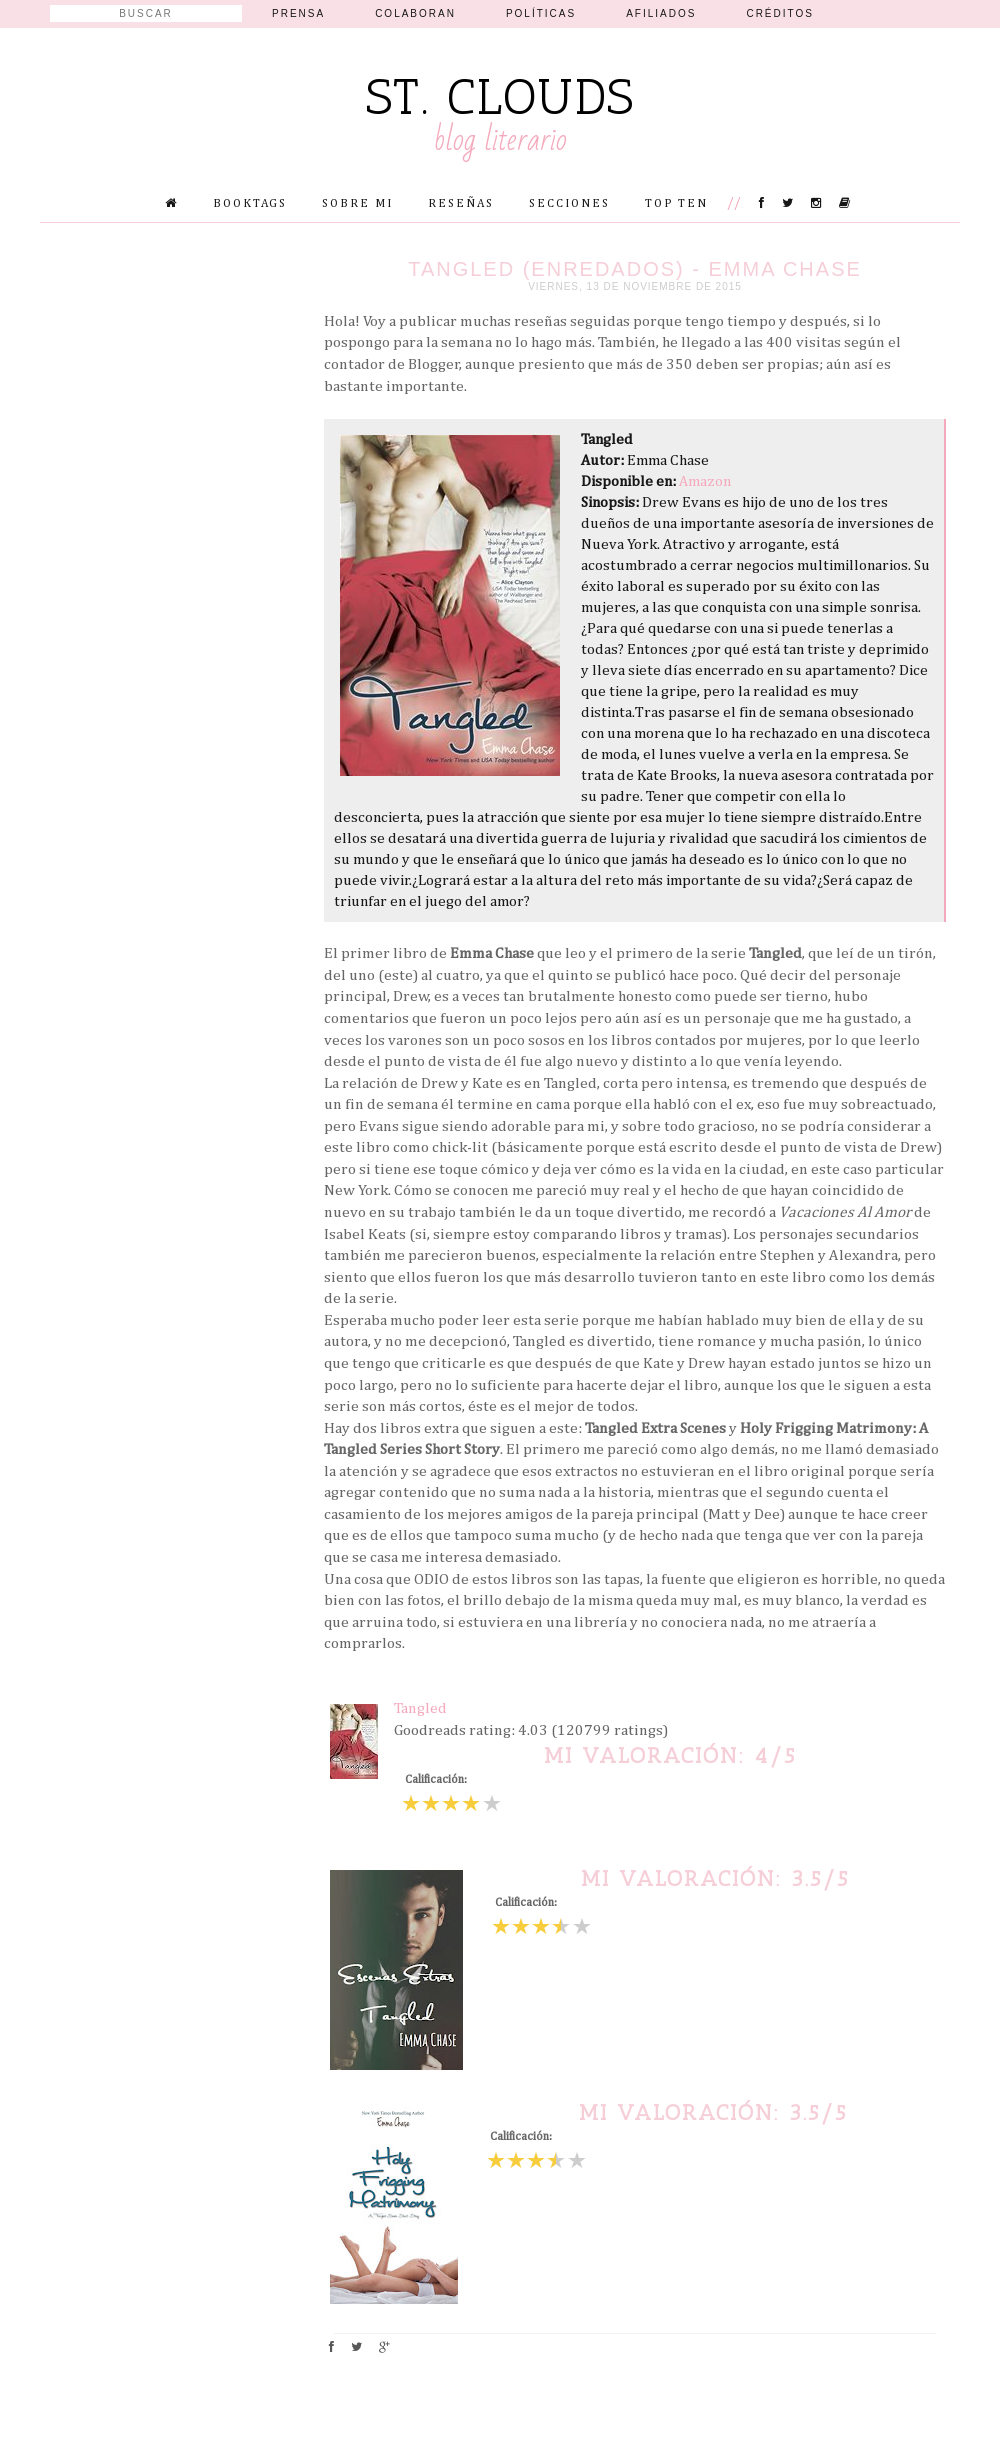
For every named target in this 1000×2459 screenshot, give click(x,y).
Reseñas (461, 204)
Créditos (780, 13)
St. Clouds (500, 97)
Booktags (250, 204)
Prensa (298, 13)
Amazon (705, 481)
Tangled (420, 1708)
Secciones (569, 204)
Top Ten (676, 204)
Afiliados (661, 13)
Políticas (541, 13)
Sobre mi (357, 204)
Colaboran (415, 13)
